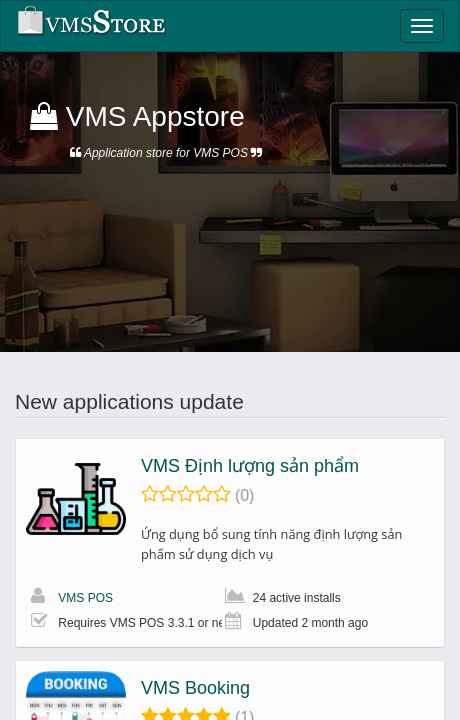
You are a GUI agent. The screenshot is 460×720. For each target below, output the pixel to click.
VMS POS (85, 598)
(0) (245, 495)
